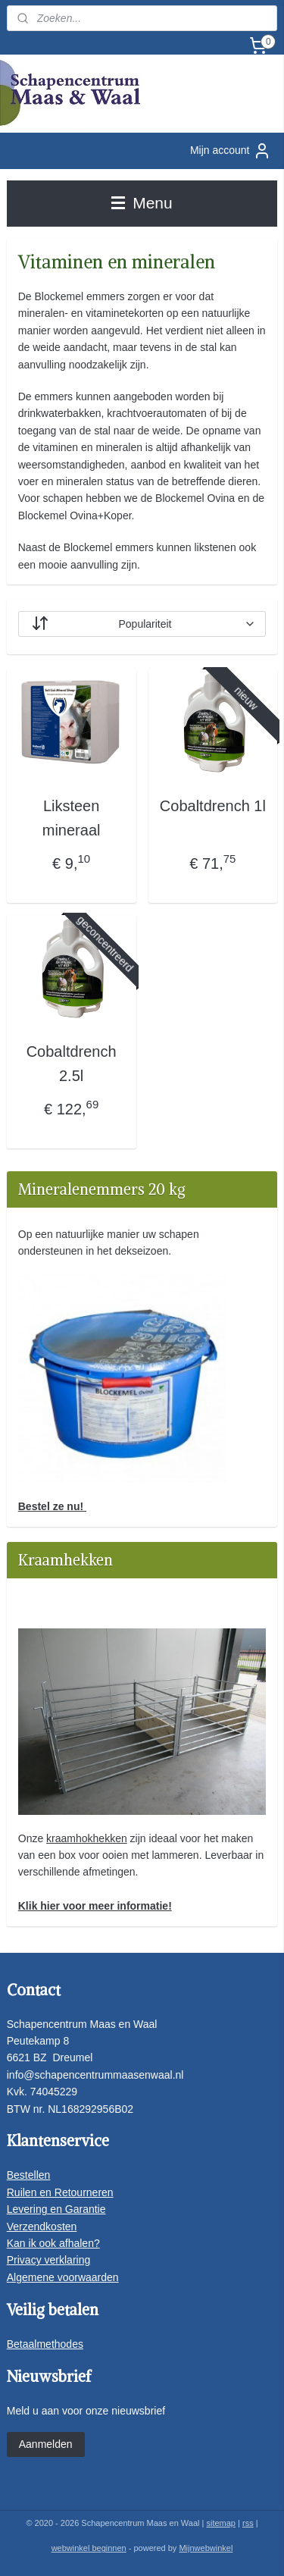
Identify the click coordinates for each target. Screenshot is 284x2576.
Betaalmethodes (45, 2344)
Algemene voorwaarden (63, 2277)
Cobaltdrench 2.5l (72, 1063)
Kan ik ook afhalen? (53, 2243)
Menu (141, 203)
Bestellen (29, 2175)
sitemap (221, 2522)
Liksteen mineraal (71, 818)
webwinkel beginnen (88, 2547)
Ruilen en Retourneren (60, 2192)
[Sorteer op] (142, 624)
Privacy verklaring (48, 2260)
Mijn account (230, 151)
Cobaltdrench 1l (213, 806)
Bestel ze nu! (52, 1506)
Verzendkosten (42, 2226)
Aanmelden (46, 2444)
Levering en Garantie (56, 2209)
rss (248, 2522)
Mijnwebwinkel (206, 2547)
